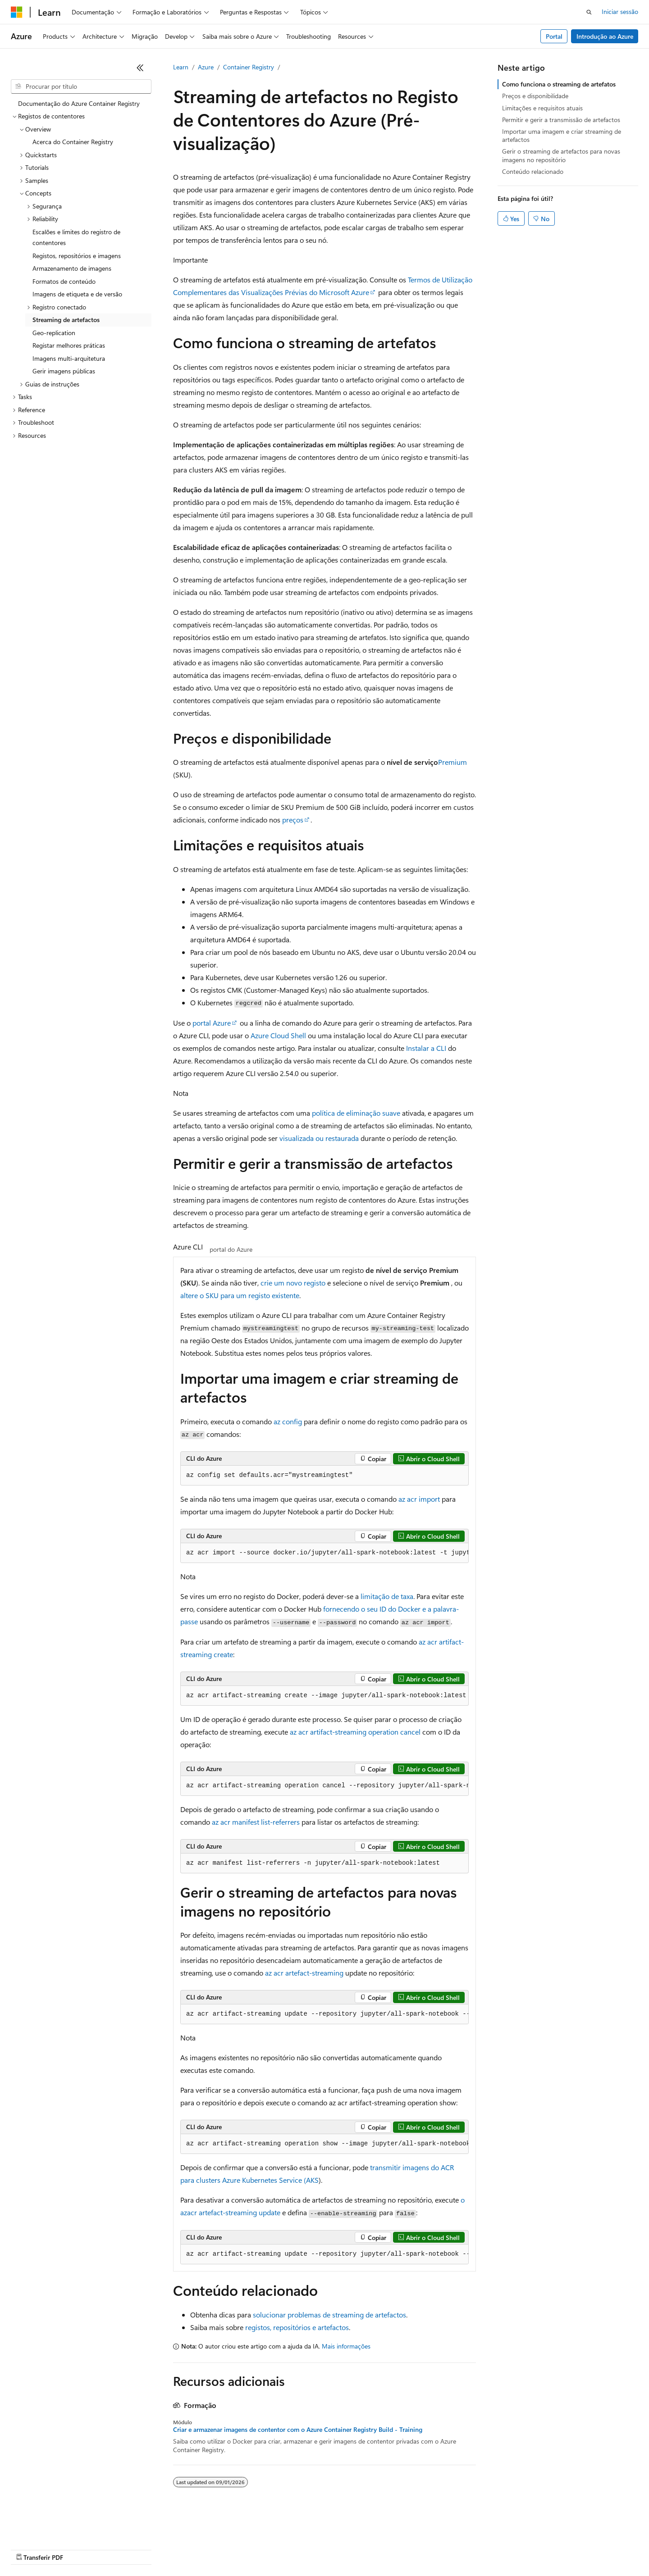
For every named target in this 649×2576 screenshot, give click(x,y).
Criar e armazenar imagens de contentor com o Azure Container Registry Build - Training (297, 2430)
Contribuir (229, 2548)
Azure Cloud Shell (278, 1035)
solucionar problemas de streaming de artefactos (329, 2314)
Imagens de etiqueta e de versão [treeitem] (77, 294)
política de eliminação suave (356, 1113)
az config (288, 1421)
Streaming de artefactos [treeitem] (66, 319)
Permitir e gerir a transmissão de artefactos (561, 119)
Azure (206, 67)
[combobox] (81, 86)
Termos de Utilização (452, 2548)
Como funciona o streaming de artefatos (559, 84)
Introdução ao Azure (604, 36)
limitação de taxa (387, 1596)
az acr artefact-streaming (304, 1972)
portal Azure (211, 1022)
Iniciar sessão (620, 11)
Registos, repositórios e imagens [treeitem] (76, 255)
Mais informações (346, 2346)
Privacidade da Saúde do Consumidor (355, 2548)
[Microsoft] (17, 12)
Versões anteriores (143, 2548)
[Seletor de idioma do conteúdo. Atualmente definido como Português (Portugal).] (49, 2527)
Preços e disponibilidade (535, 95)
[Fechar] (140, 67)
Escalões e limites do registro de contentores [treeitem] (76, 237)
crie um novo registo (293, 1282)
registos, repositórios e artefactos (297, 2327)
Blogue (188, 2548)
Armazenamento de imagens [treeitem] (71, 268)
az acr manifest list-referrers (256, 1821)
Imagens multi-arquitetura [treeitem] (68, 358)
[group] (324, 1553)
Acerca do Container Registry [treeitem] (72, 141)
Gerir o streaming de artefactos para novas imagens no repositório (561, 155)
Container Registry (248, 67)
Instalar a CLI (426, 1048)
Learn (180, 67)
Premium (452, 762)
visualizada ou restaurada (319, 1138)
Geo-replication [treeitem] (53, 332)
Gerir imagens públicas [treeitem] (63, 371)
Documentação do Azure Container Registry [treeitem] (79, 103)
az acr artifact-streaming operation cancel (355, 1731)
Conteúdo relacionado (532, 171)
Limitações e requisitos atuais (542, 108)
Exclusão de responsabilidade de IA (59, 2548)
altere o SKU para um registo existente (239, 1295)
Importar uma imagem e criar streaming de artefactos (561, 135)
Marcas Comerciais (518, 2548)
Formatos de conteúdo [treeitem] (64, 281)
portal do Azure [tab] (231, 1249)
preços (292, 819)
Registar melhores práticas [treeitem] (68, 345)
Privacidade (270, 2548)
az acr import (419, 1499)
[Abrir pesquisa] (589, 12)
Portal (554, 36)
